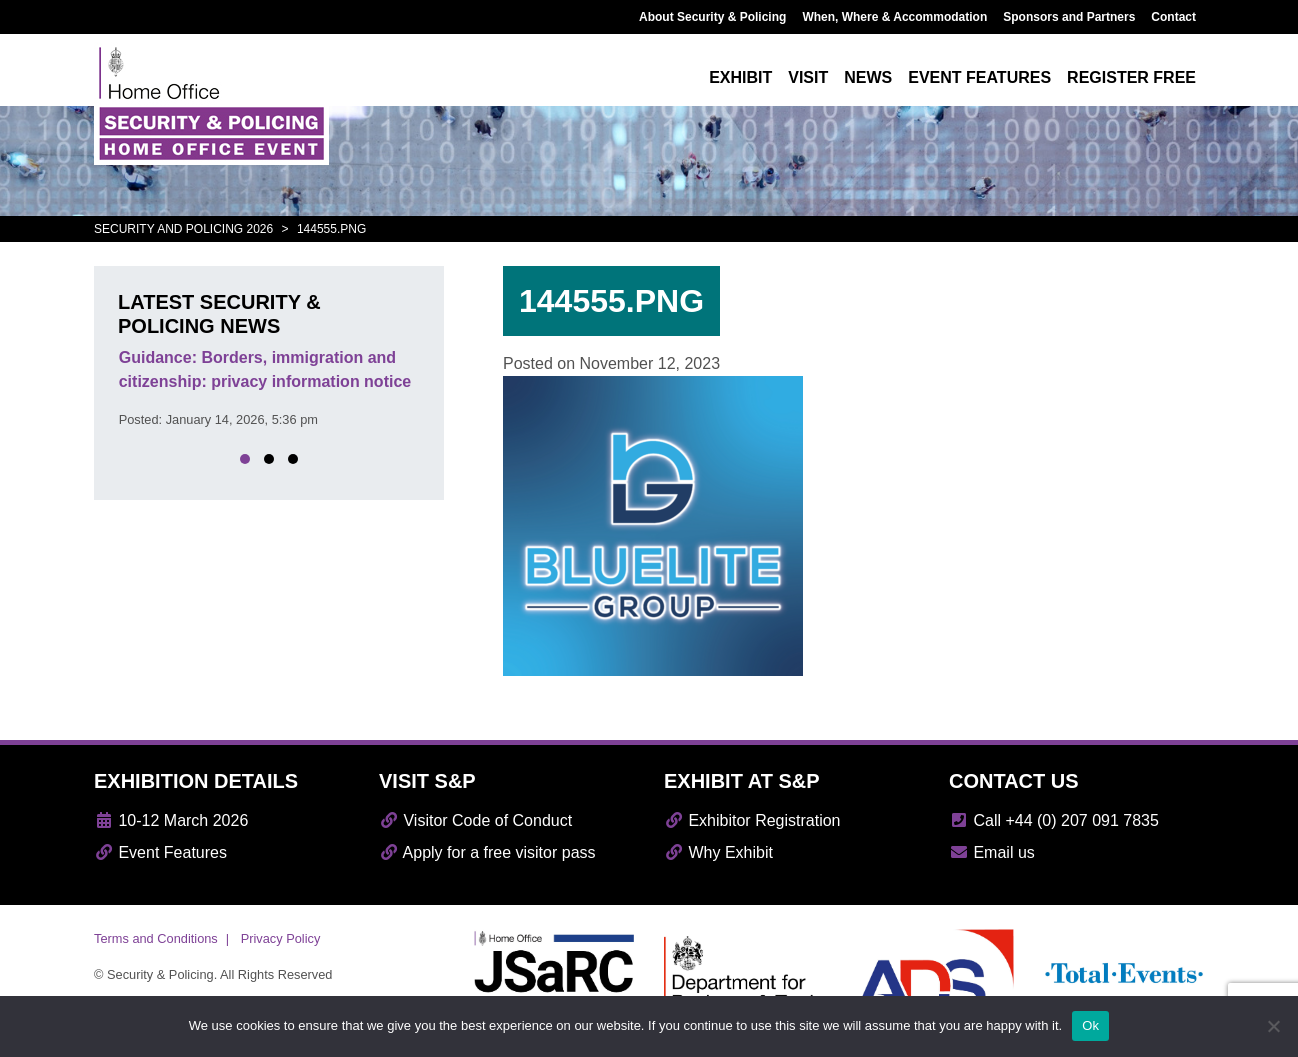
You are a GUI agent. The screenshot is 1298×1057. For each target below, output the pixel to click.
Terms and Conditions (156, 938)
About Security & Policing (712, 17)
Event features (979, 77)
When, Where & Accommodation (894, 17)
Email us (992, 852)
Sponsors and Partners (1069, 17)
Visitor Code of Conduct (475, 820)
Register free (1131, 77)
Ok (1090, 1025)
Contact (1173, 17)
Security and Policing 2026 (183, 229)
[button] (245, 459)
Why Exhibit (718, 852)
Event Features (160, 852)
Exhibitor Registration (752, 820)
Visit (808, 77)
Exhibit (740, 77)
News (868, 77)
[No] (1273, 1026)
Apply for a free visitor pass (487, 852)
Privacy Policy (281, 938)
